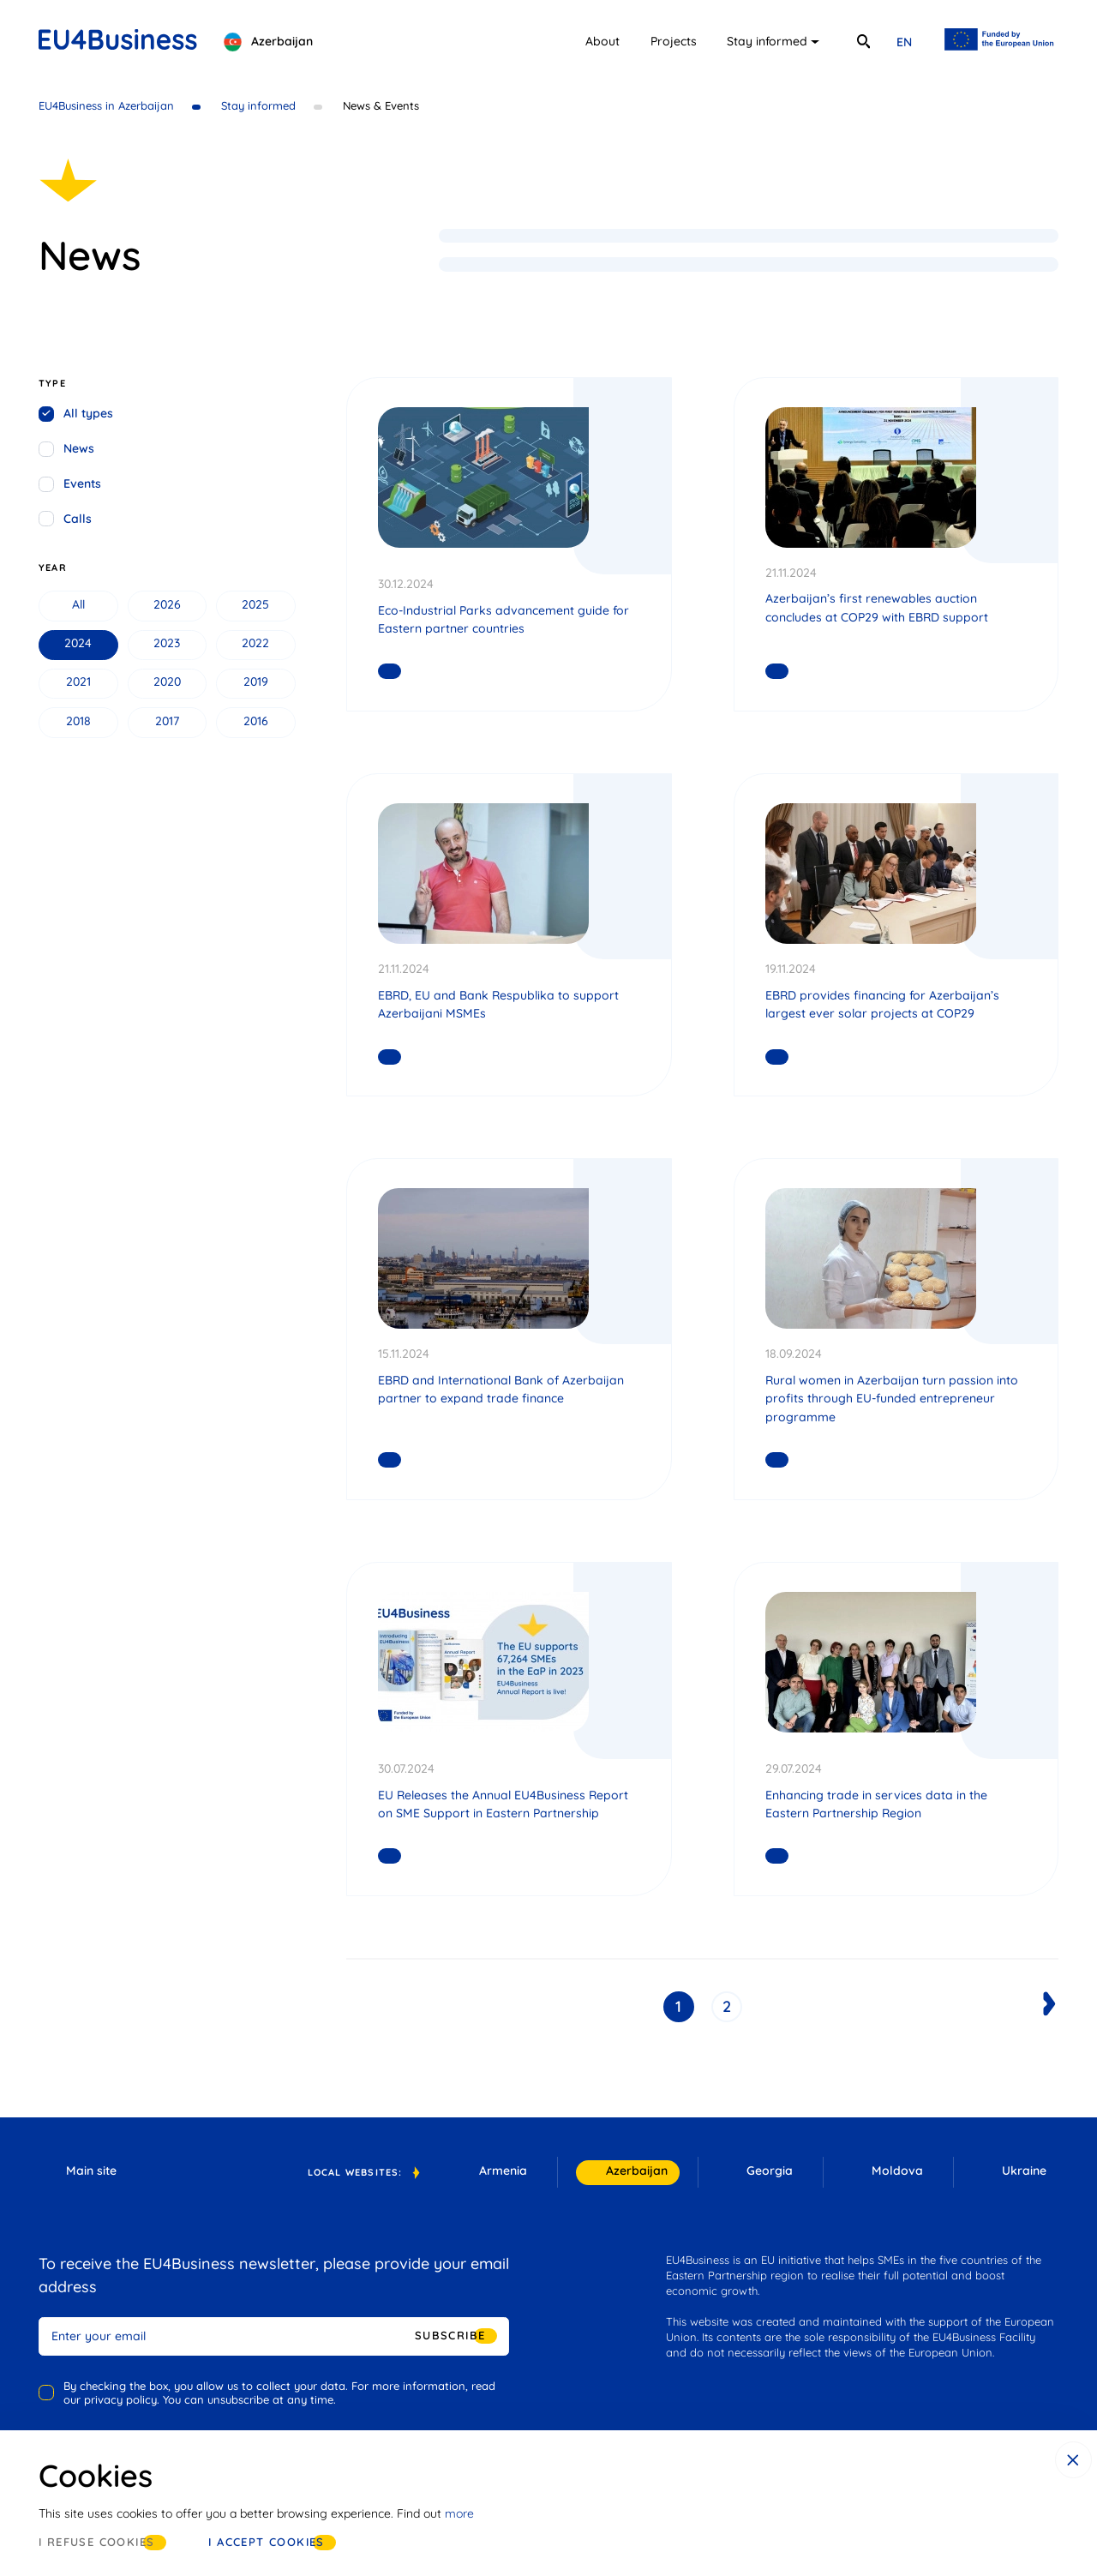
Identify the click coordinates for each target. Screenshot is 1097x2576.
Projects (673, 41)
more (459, 2513)
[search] (863, 42)
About (602, 41)
